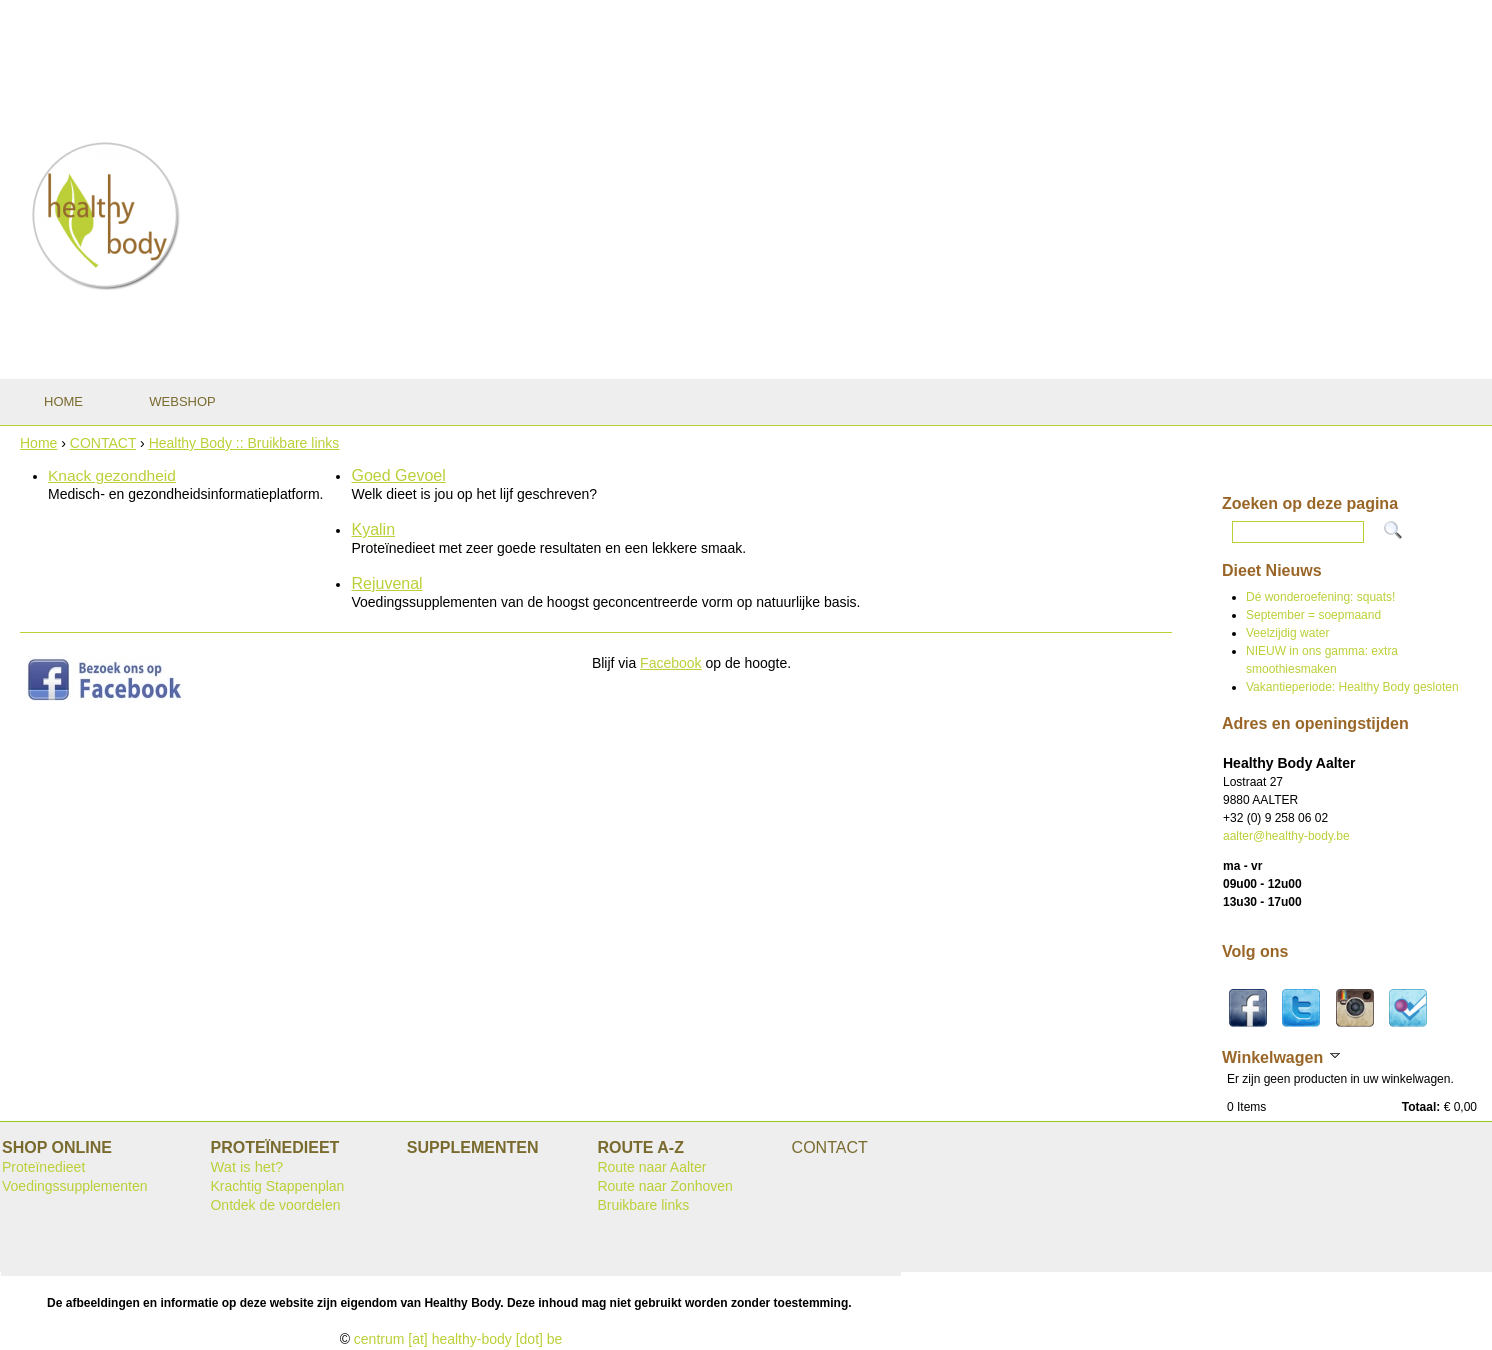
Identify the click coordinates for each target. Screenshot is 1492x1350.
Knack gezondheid (112, 475)
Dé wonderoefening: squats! (1320, 597)
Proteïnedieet (43, 1167)
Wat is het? (246, 1167)
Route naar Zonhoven (664, 1186)
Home (38, 443)
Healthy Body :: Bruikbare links (244, 443)
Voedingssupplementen (75, 1186)
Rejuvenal (386, 583)
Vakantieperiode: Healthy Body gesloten (1352, 687)
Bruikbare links (643, 1205)
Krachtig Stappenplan (277, 1186)
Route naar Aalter (651, 1167)
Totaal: (1421, 1107)
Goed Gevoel (398, 475)
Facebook (670, 663)
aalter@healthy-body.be (1286, 836)
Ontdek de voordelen (275, 1205)
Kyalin (373, 529)
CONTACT (103, 443)
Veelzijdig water (1287, 633)
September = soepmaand (1313, 615)
